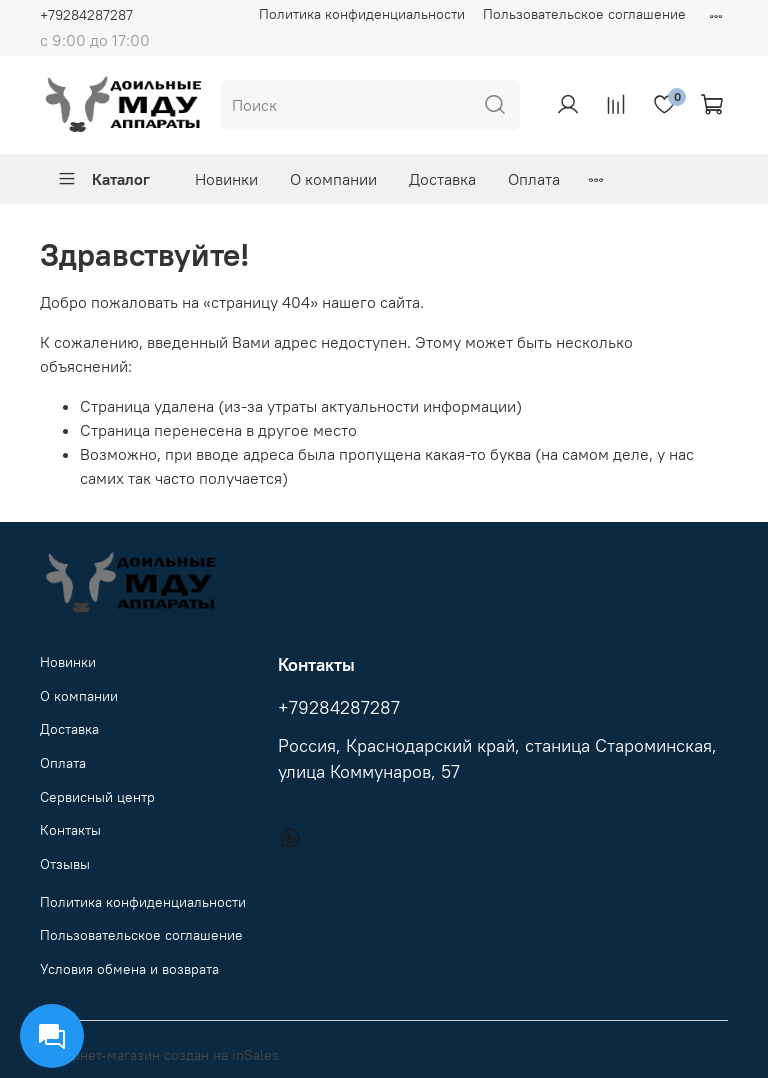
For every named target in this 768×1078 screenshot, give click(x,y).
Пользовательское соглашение (584, 14)
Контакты (70, 830)
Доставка (442, 179)
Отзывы (65, 864)
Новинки (226, 179)
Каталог (103, 179)
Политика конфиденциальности (362, 14)
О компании (333, 179)
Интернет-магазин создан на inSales (159, 1055)
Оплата (534, 179)
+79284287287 (86, 15)
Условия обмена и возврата (129, 969)
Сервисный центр (97, 797)
